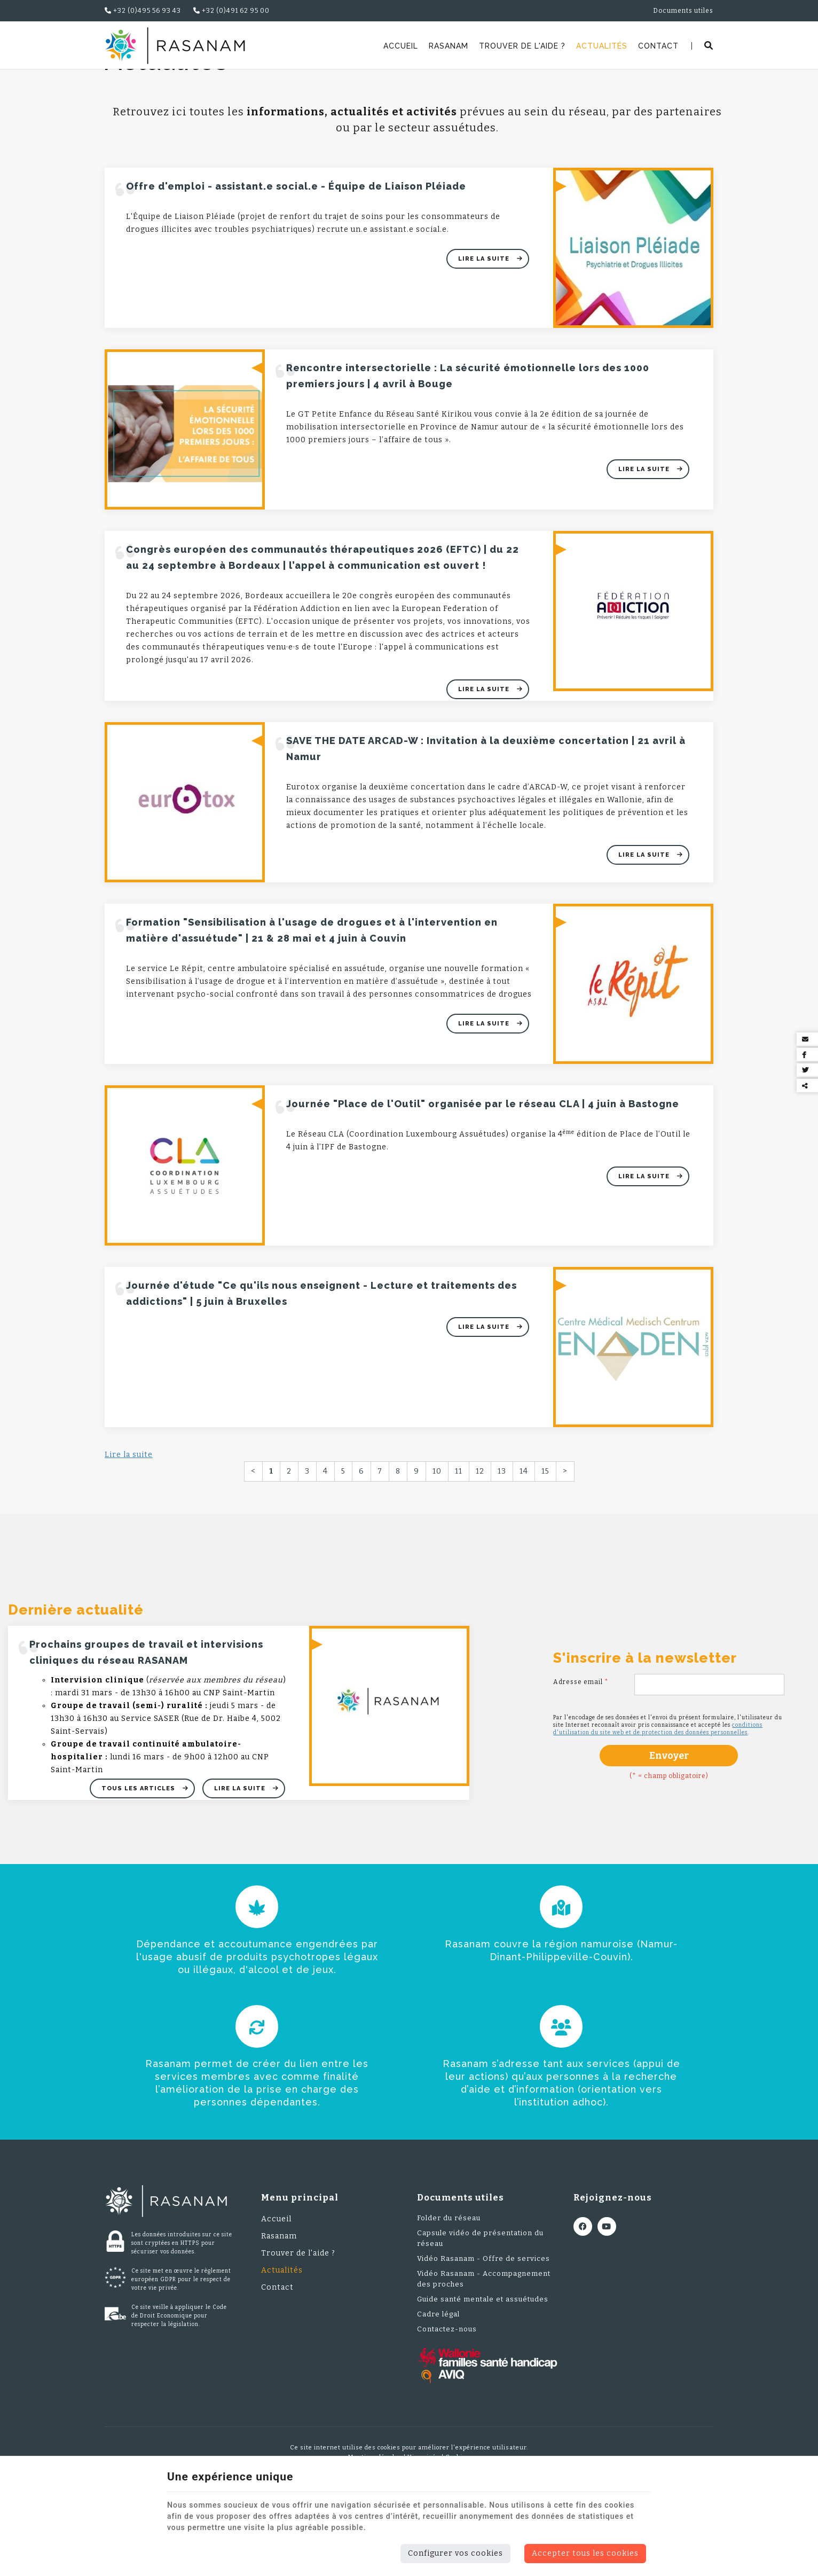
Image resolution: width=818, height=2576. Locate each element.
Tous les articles (139, 1857)
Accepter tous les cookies (585, 2553)
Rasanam (448, 46)
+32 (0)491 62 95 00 (231, 10)
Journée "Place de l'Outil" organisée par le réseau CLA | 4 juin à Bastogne (482, 1172)
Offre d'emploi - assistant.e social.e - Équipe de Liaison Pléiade (296, 255)
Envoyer (669, 1824)
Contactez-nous (447, 2398)
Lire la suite (485, 327)
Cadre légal (438, 2383)
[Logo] (175, 45)
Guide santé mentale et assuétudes (482, 2368)
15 (545, 1540)
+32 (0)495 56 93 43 (143, 10)
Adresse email (581, 1751)
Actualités (601, 46)
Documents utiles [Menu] (460, 2266)
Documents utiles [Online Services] (683, 10)
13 (502, 1540)
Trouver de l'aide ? (522, 46)
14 (524, 1540)
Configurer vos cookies (455, 2553)
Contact (658, 46)
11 (458, 1540)
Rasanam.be (132, 83)
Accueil (400, 46)
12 (480, 1540)
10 (437, 1540)
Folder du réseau (449, 2287)
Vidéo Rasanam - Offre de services (483, 2327)
